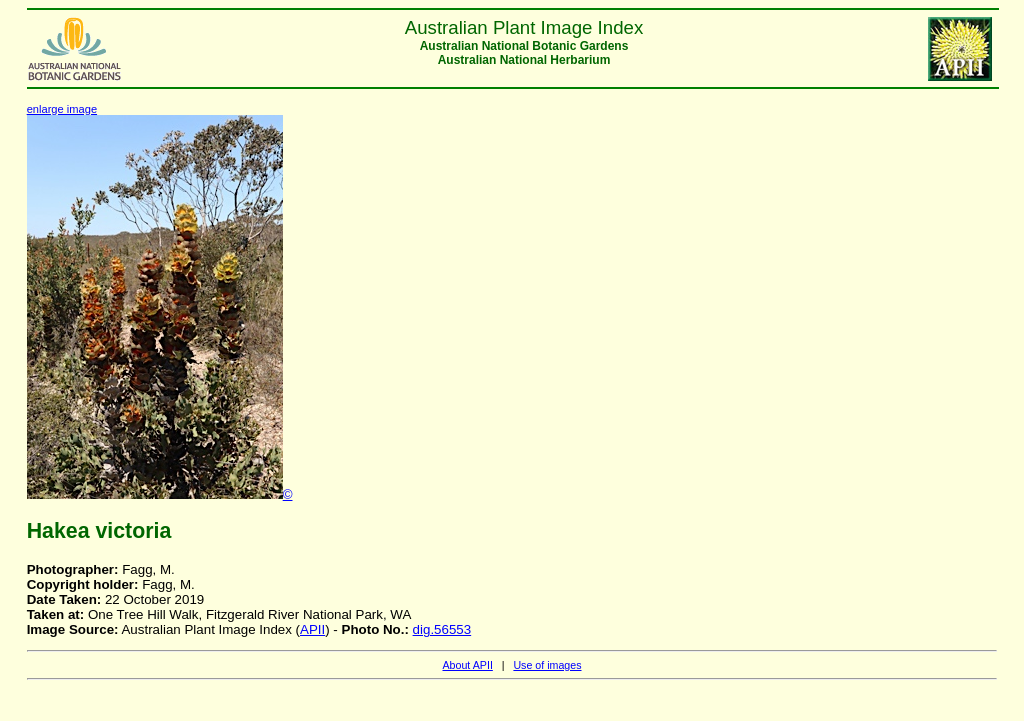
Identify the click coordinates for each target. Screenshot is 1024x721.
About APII (467, 665)
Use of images (547, 665)
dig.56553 (442, 629)
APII (312, 629)
